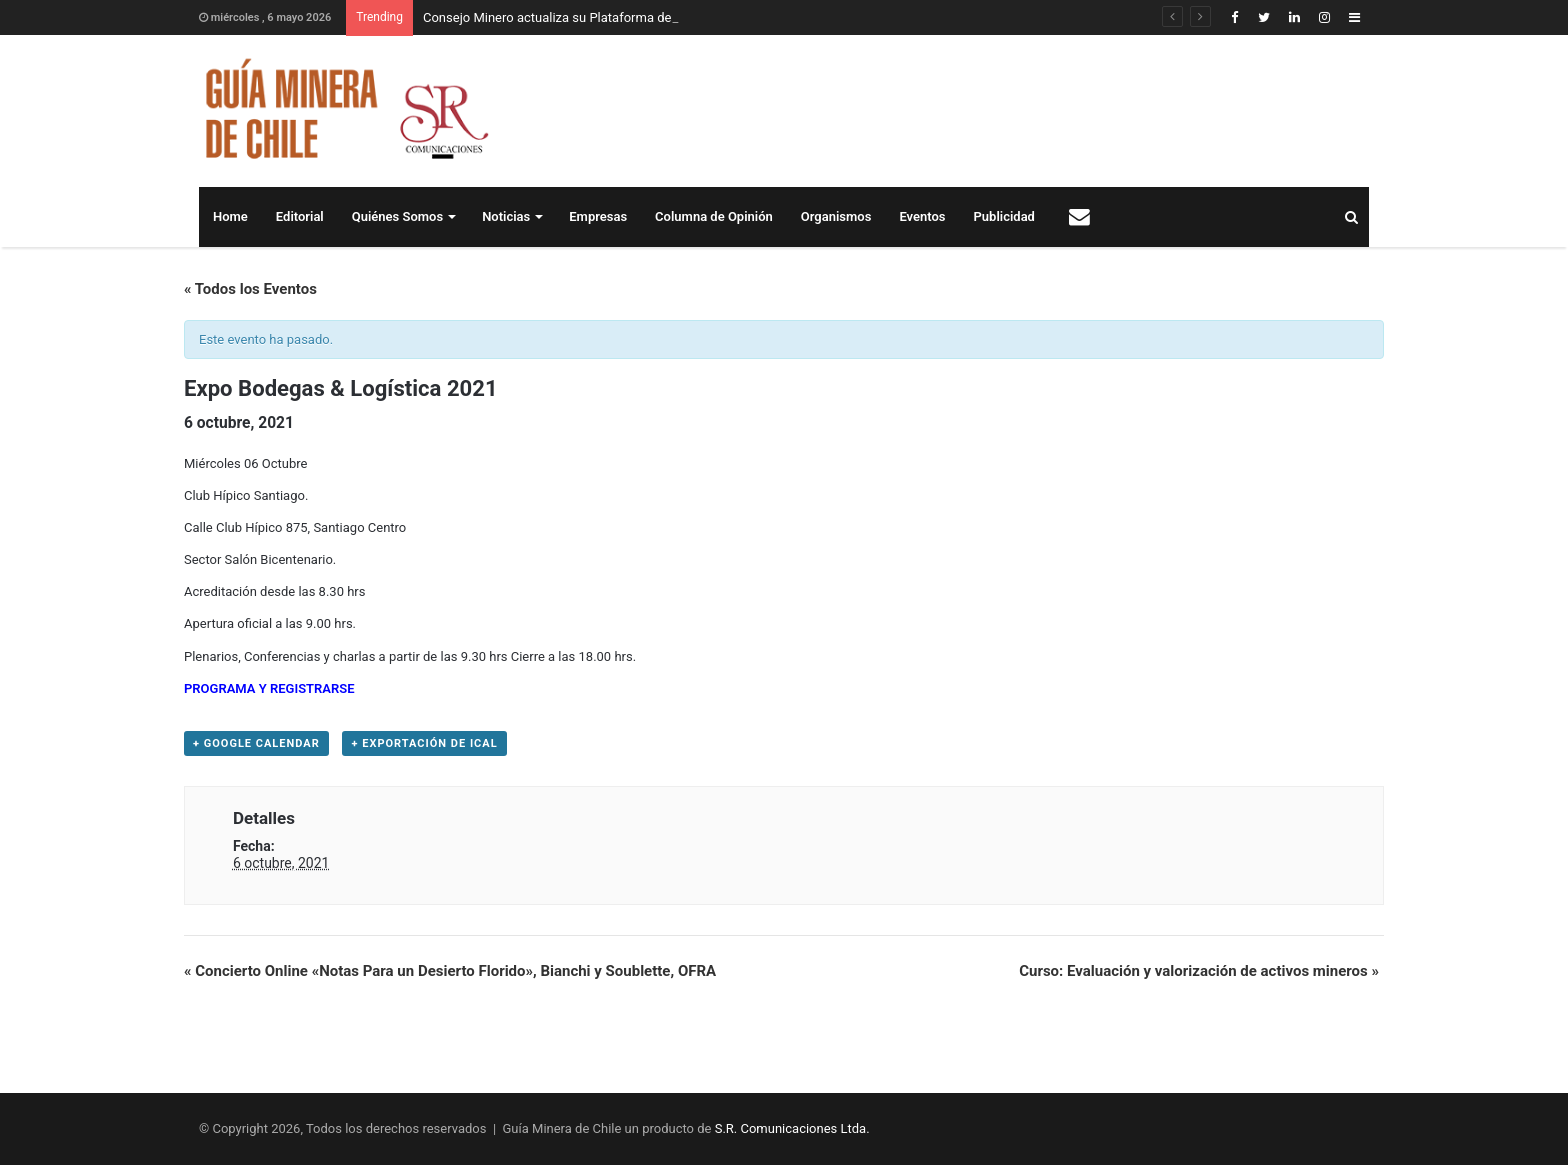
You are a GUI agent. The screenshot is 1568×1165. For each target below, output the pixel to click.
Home (230, 216)
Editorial (300, 216)
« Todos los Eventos (250, 289)
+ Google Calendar (256, 743)
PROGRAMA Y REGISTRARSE (269, 688)
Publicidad (1004, 216)
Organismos (836, 216)
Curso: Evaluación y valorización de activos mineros (1199, 971)
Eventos (922, 216)
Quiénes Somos (397, 216)
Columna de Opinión (714, 216)
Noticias (506, 216)
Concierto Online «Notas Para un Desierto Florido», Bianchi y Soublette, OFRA (450, 971)
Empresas (598, 216)
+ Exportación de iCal (424, 743)
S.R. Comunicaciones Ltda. (792, 1128)
